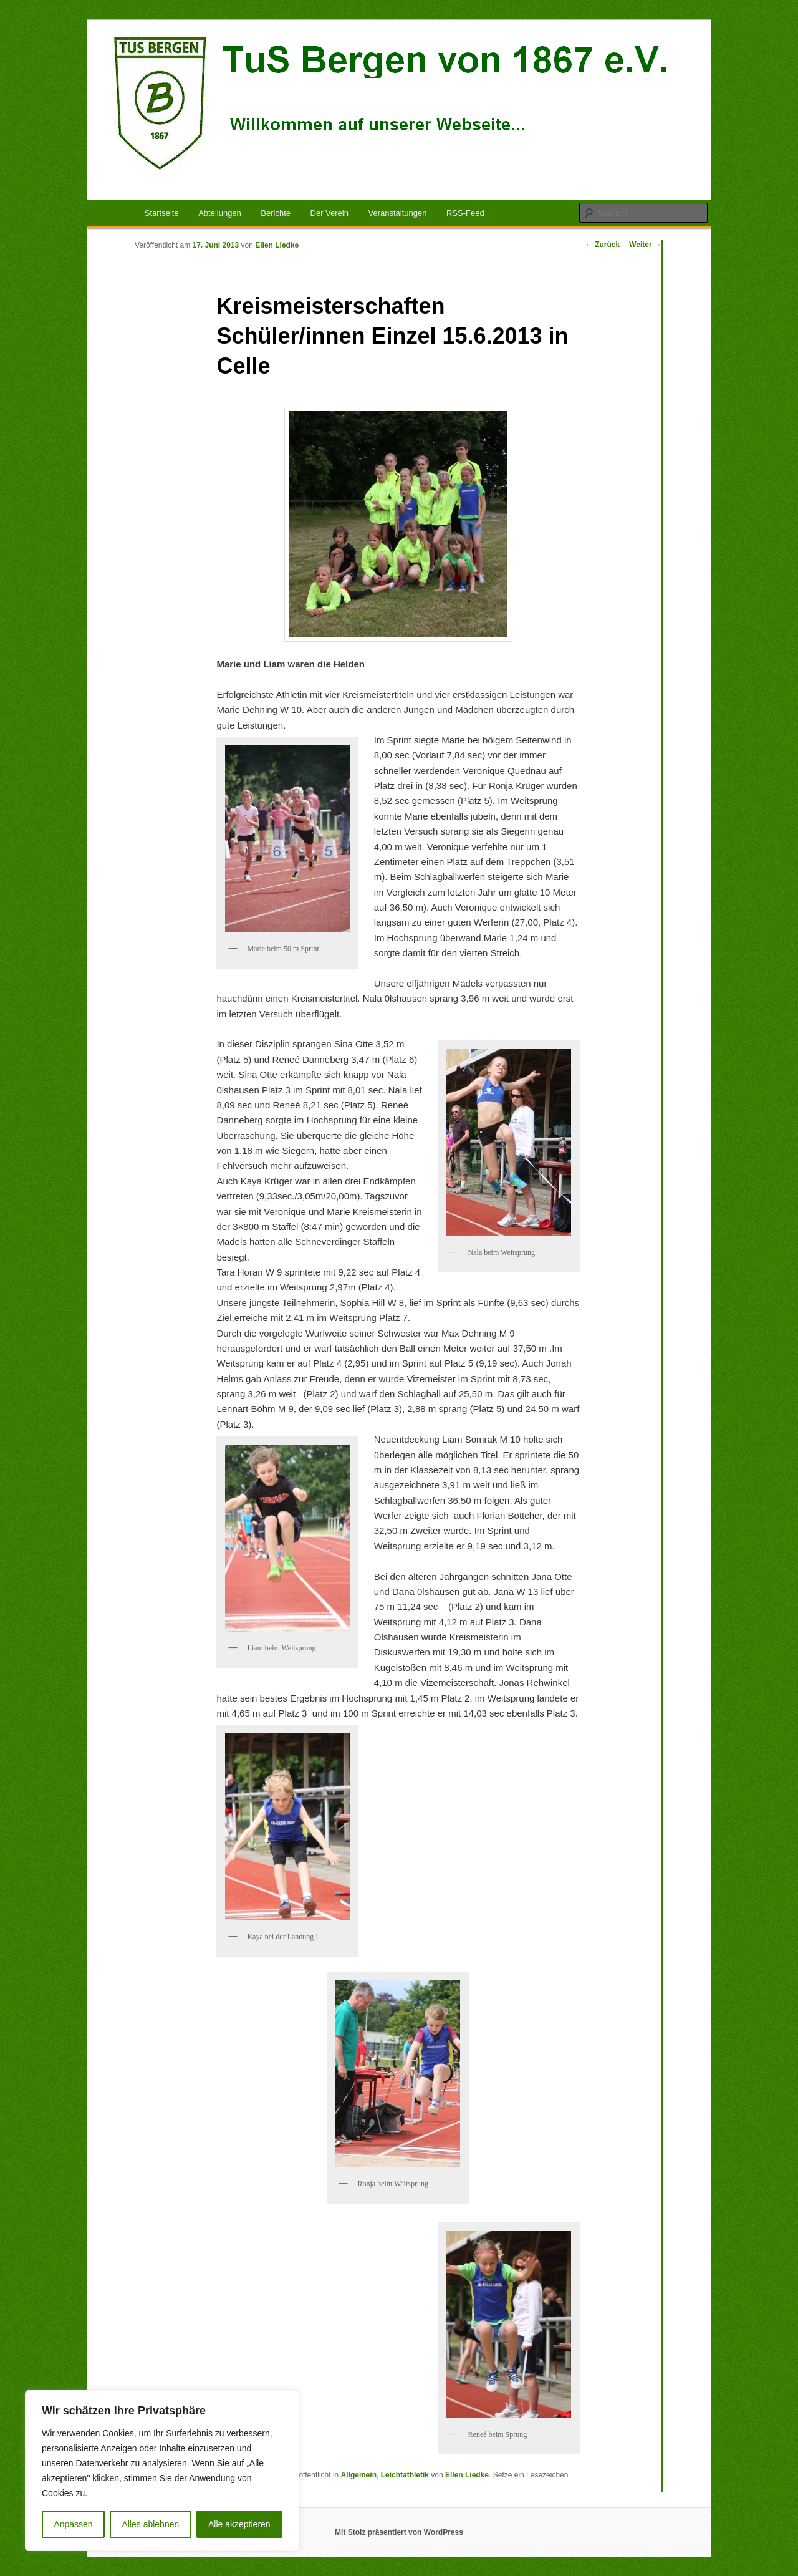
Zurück (602, 244)
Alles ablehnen (150, 2524)
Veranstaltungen (397, 213)
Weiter (645, 244)
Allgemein (359, 2475)
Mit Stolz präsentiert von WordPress (399, 2532)
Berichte (276, 213)
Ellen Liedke (277, 245)
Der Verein (329, 213)
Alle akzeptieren (239, 2524)
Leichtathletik (405, 2475)
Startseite (162, 213)
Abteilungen (219, 213)
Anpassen (73, 2524)
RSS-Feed (465, 213)
